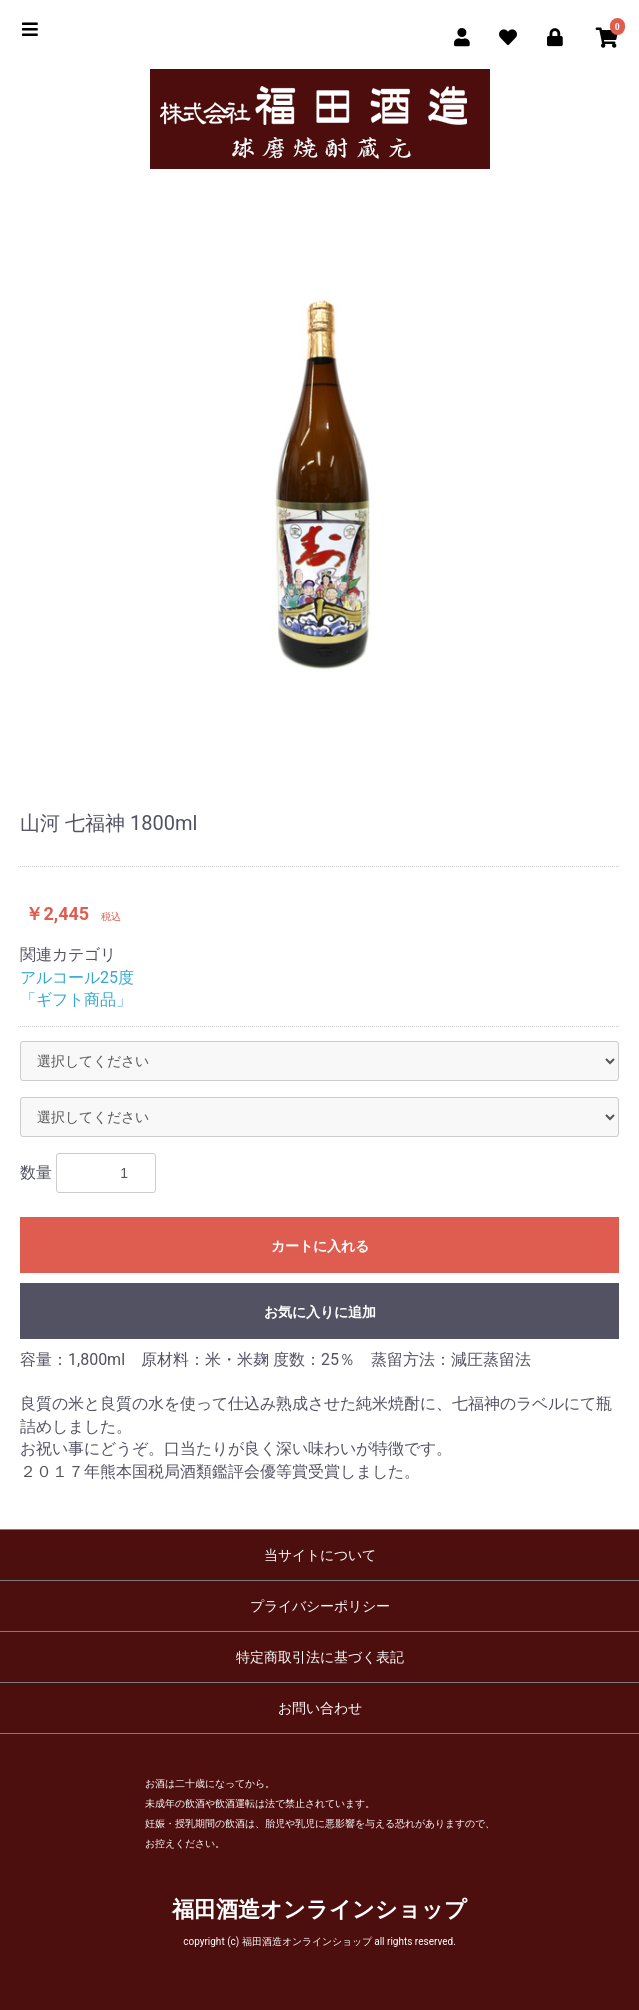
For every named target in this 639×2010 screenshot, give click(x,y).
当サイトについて (320, 1555)
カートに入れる (320, 1246)
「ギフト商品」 (76, 999)
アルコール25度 (77, 977)
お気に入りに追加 (320, 1312)
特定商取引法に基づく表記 (320, 1657)
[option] (319, 478)
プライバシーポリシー (320, 1606)
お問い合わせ (320, 1708)
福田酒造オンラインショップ (319, 1909)
